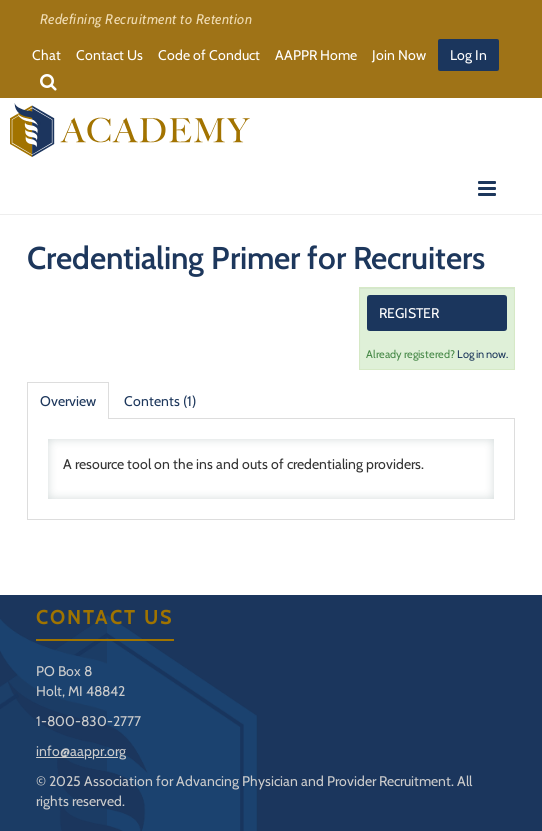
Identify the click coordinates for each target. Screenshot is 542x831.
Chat (46, 55)
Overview (68, 401)
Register (409, 313)
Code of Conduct (209, 55)
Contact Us (109, 55)
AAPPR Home (316, 55)
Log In (468, 55)
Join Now (399, 55)
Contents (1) (160, 401)
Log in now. (482, 354)
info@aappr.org (81, 751)
